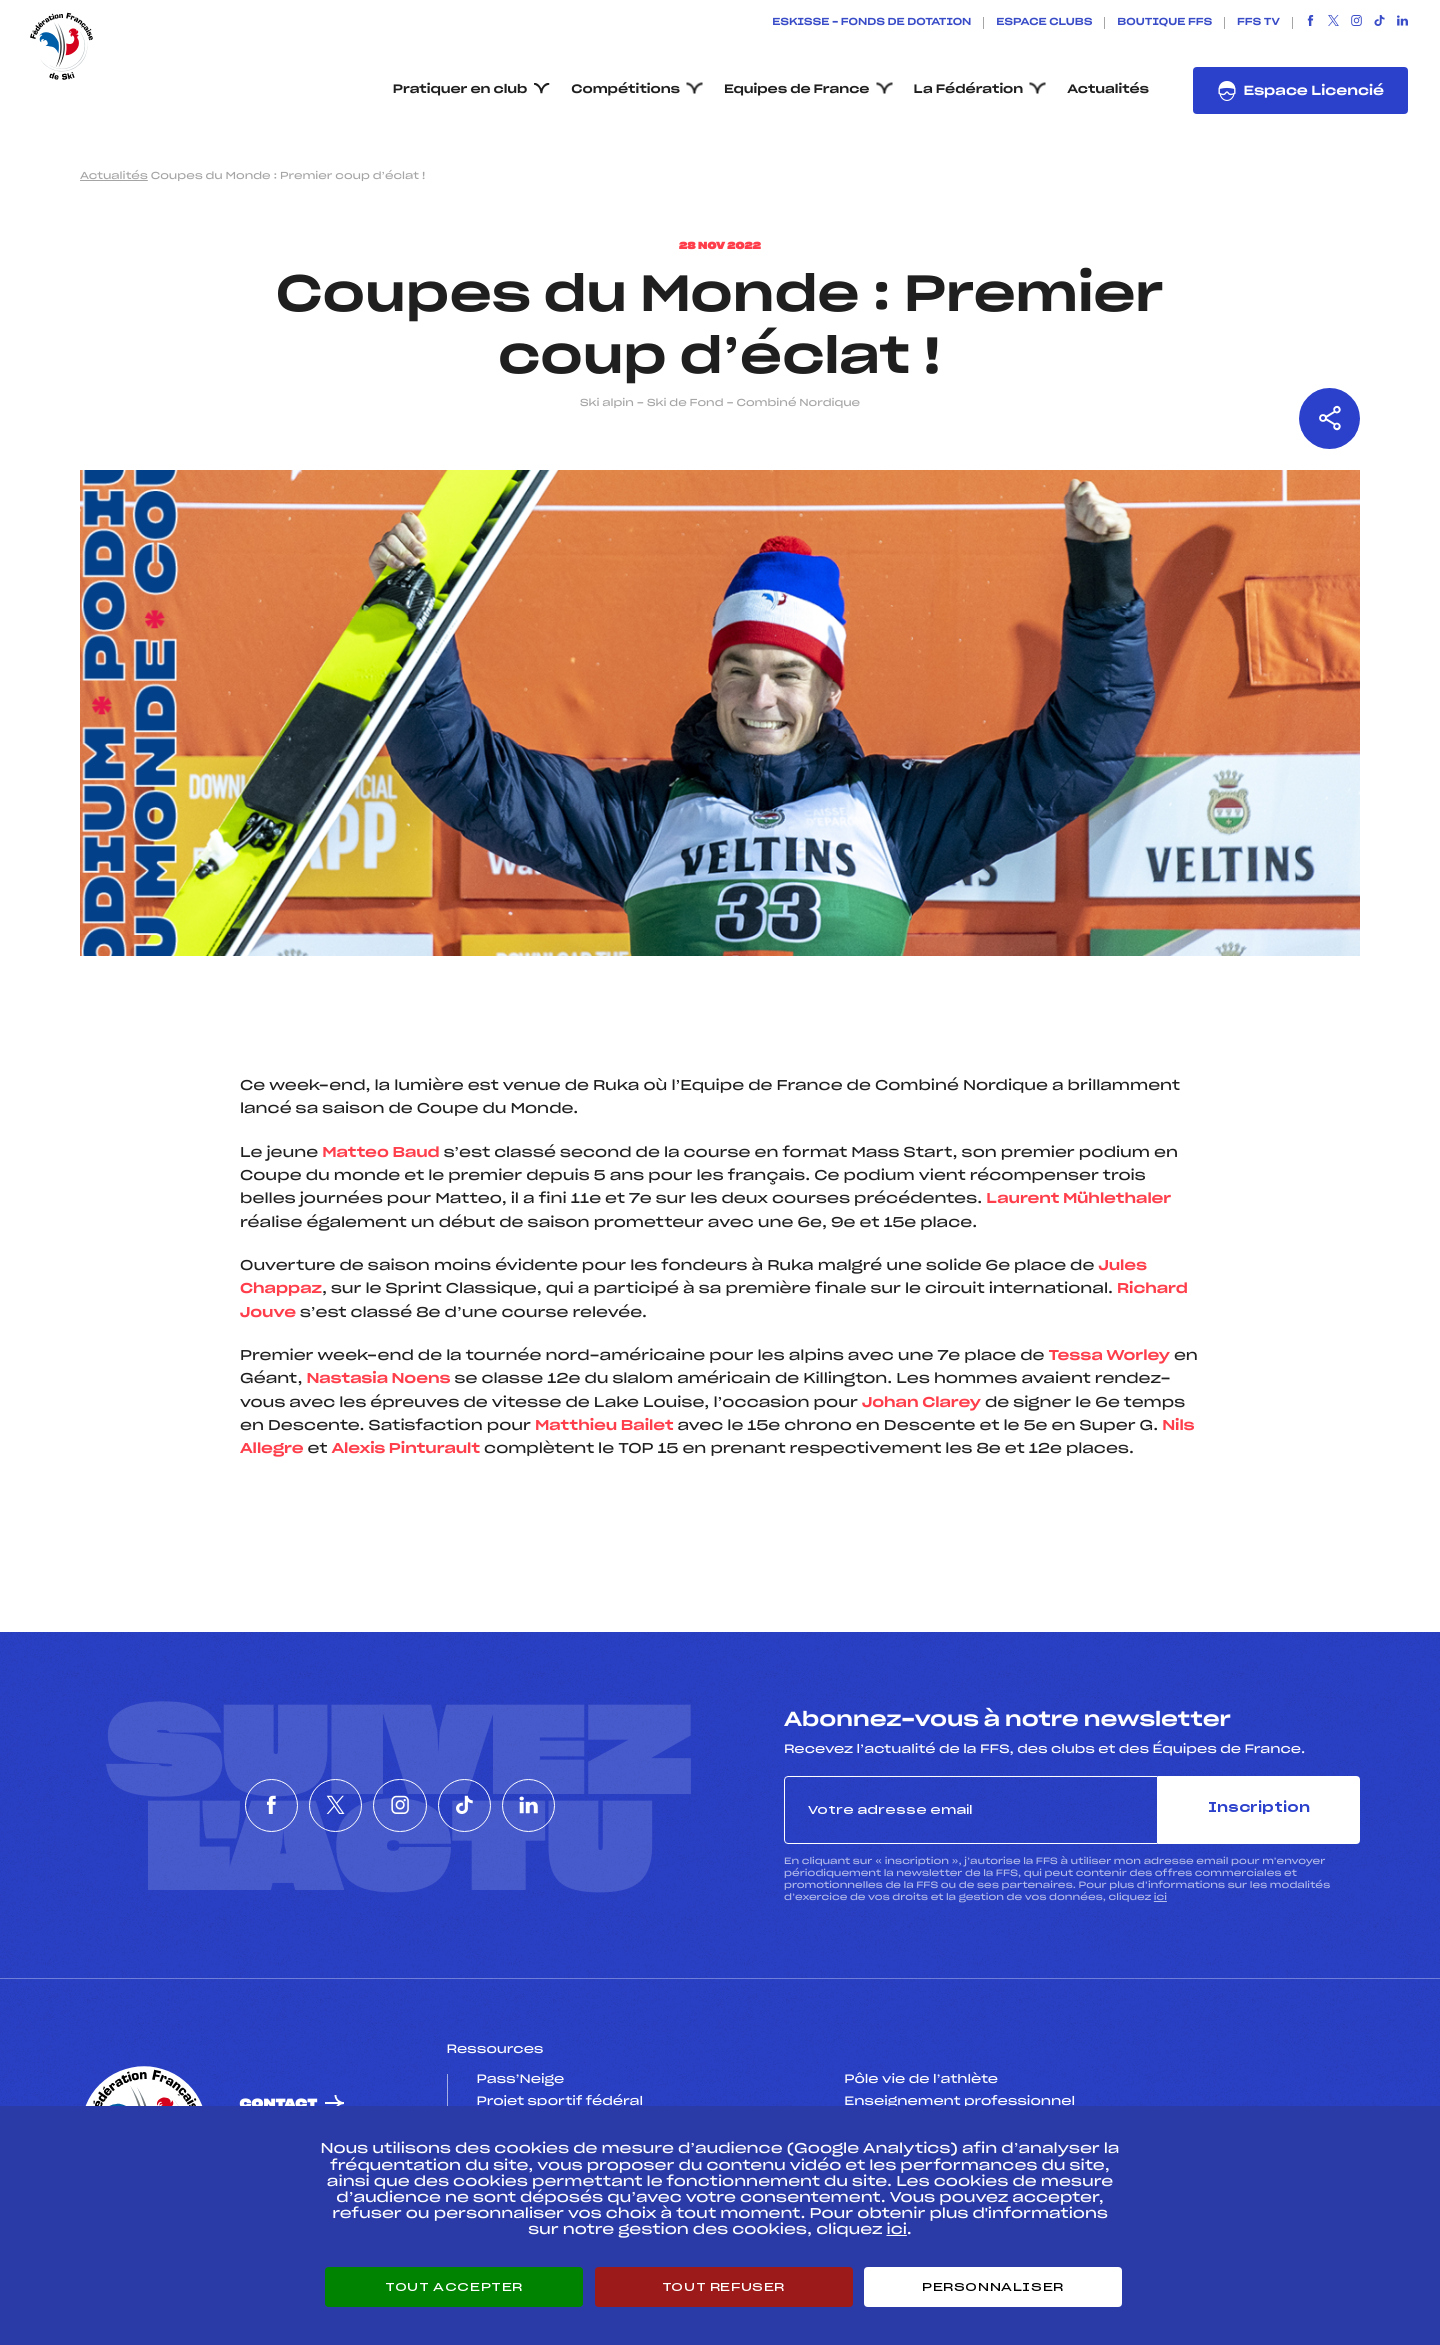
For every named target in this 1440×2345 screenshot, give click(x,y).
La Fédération (969, 90)
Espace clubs (1044, 23)
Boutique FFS (1164, 23)
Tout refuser (723, 2287)
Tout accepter (454, 2287)
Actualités (1108, 90)
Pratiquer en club (460, 90)
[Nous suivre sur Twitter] (1333, 23)
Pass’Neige (521, 2080)
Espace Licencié (1300, 91)
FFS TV (1258, 23)
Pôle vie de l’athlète (921, 2080)
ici (1160, 1897)
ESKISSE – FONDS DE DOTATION (871, 23)
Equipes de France (797, 90)
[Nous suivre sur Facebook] (1310, 23)
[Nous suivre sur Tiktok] (1379, 23)
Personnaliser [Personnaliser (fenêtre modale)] (993, 2287)
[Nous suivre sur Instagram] (1356, 23)
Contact (279, 2104)
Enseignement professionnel (959, 2102)
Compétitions (625, 90)
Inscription (1259, 1808)
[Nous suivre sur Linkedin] (1402, 23)
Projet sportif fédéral (560, 2102)
